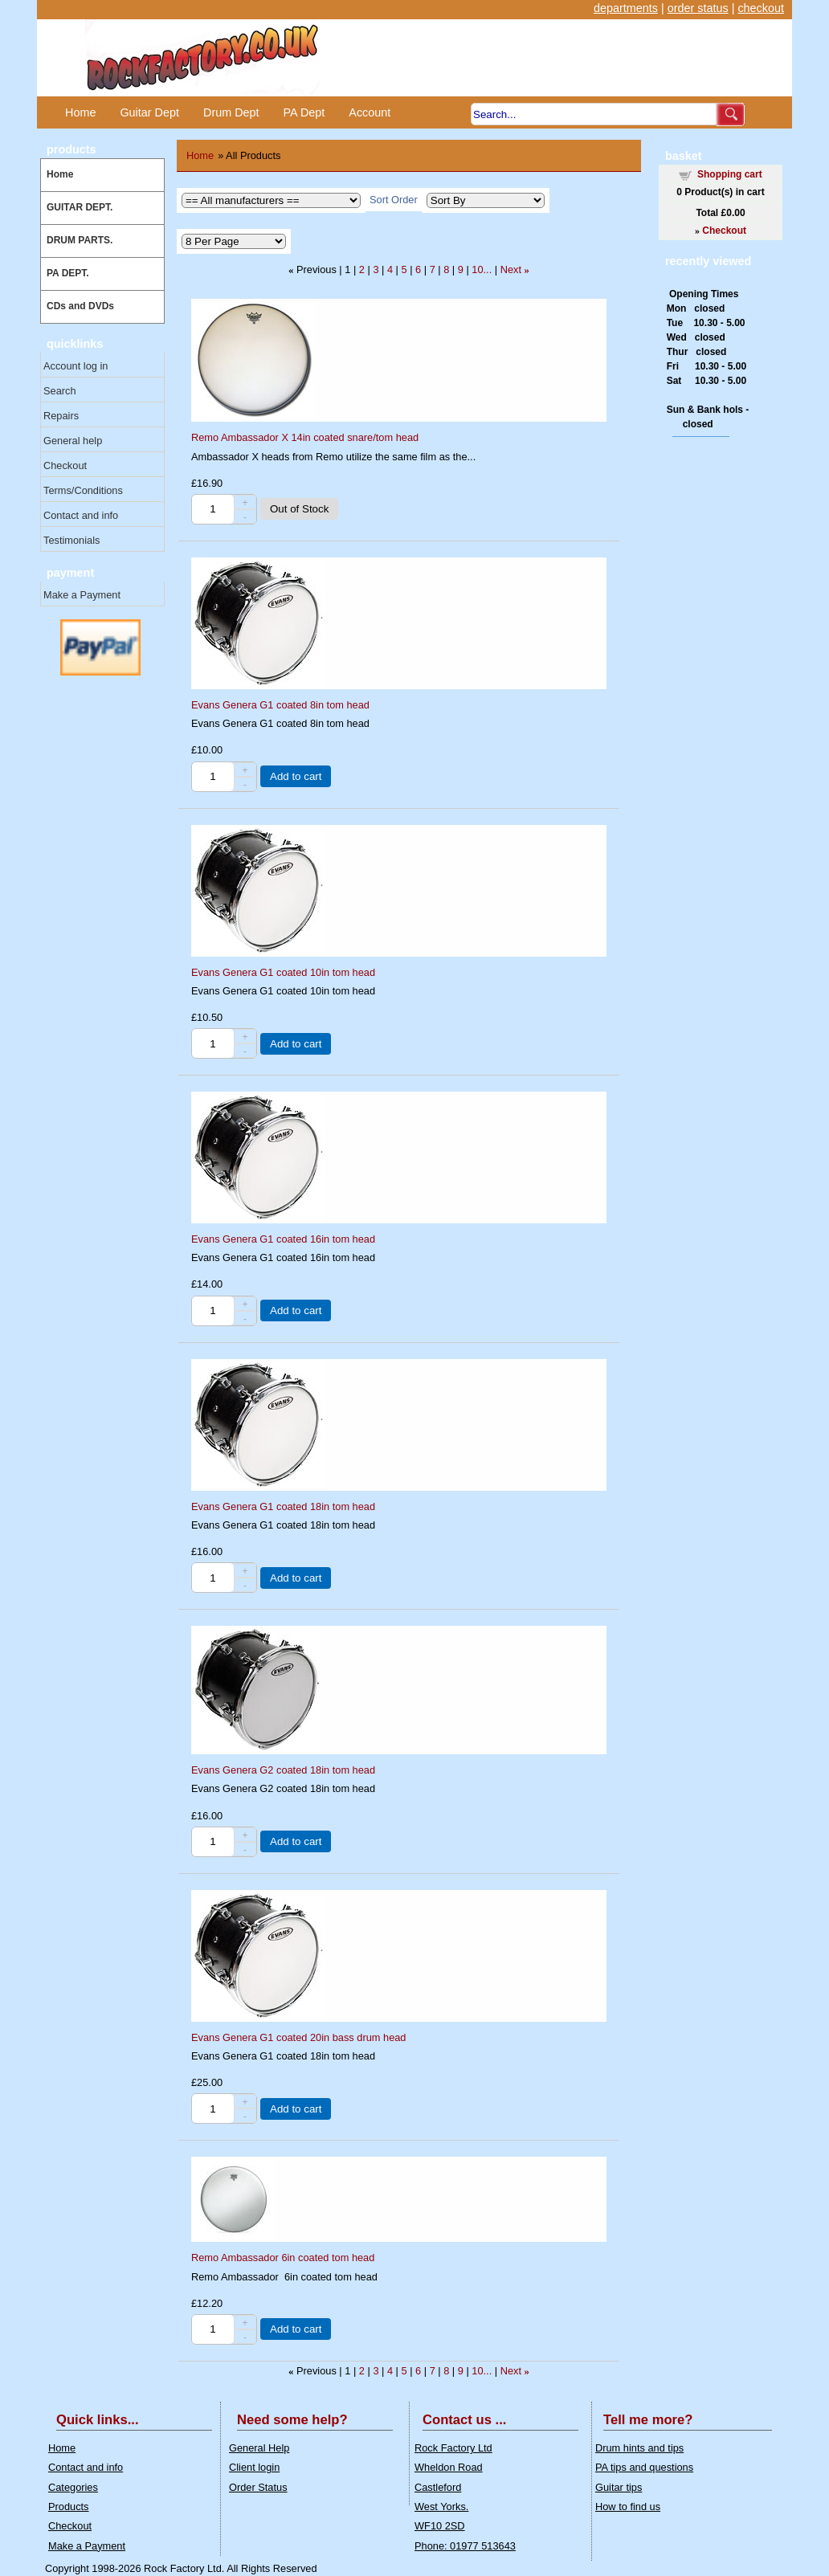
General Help (259, 2448)
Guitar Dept (149, 112)
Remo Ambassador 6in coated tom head (282, 2257)
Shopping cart (729, 174)
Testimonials (71, 540)
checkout (760, 8)
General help (72, 441)
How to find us (627, 2506)
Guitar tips (618, 2487)
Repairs (61, 416)
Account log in (75, 366)
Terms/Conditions (83, 490)
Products (68, 2506)
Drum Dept (231, 112)
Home (80, 112)
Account (369, 112)
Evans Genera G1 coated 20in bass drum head (298, 2037)
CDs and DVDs (80, 306)
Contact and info (80, 515)
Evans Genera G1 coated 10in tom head (283, 972)
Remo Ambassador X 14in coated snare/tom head (305, 437)
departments (626, 8)
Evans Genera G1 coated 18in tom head (283, 1506)
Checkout (65, 465)
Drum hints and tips (639, 2448)
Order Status (258, 2487)
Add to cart (295, 776)
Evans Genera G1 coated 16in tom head (283, 1239)
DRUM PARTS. (79, 240)
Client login (254, 2467)
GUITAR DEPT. (79, 207)
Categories (73, 2487)
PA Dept (304, 112)
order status (698, 8)
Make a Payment (81, 595)
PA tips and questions (644, 2467)
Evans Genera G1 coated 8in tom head (280, 705)
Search (59, 391)
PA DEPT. (68, 273)
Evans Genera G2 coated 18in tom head (283, 1770)
